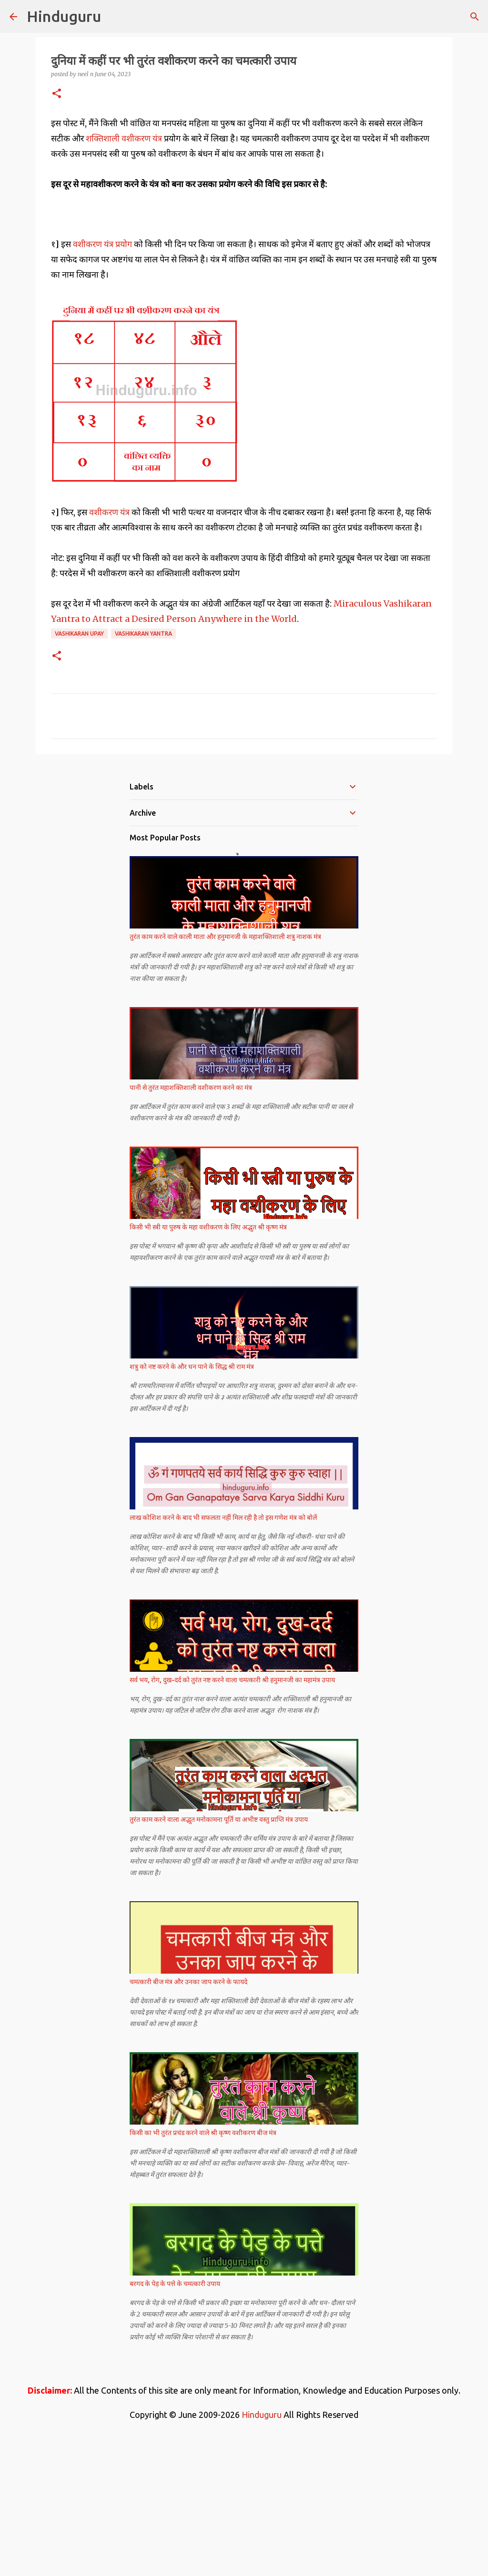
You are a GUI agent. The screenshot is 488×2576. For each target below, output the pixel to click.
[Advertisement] (244, 281)
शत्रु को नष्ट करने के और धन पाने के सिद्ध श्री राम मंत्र (192, 1500)
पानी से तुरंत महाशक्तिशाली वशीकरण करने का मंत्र (191, 1221)
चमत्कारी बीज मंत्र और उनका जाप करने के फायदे (188, 2115)
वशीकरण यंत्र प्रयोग (103, 377)
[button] (56, 94)
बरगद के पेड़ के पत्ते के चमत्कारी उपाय (175, 2417)
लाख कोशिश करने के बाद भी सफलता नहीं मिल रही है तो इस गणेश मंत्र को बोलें (223, 1651)
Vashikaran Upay (79, 767)
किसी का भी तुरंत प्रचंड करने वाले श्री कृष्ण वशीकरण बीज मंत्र (203, 2266)
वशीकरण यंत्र (110, 645)
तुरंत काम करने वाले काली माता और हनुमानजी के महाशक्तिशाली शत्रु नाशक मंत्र (225, 1070)
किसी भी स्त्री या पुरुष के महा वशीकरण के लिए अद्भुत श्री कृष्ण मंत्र (208, 1360)
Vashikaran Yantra (143, 767)
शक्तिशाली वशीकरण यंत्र (124, 138)
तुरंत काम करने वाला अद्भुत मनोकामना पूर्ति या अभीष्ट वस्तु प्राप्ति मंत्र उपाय (219, 1953)
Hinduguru (64, 16)
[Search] (474, 16)
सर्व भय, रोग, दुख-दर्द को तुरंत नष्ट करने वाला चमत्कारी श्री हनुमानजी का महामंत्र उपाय (232, 1813)
